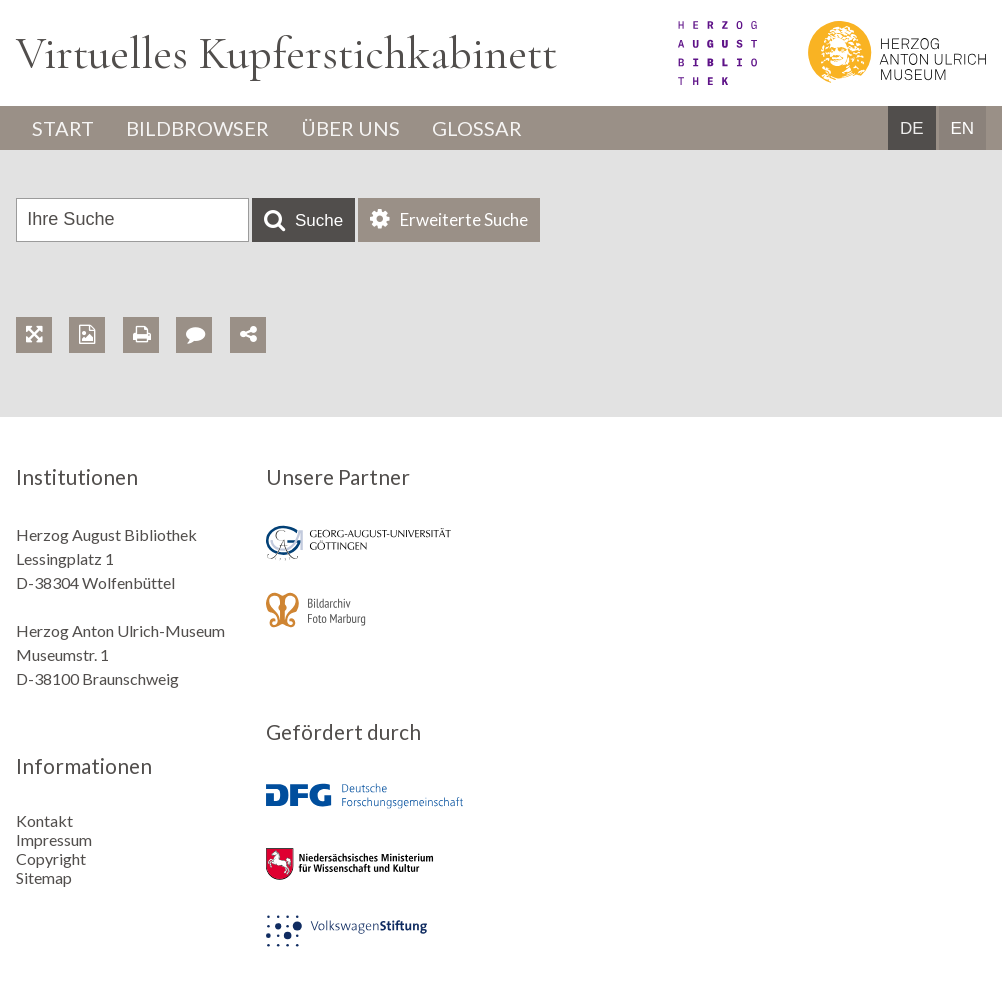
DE (912, 128)
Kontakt (44, 820)
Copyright (51, 858)
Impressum (54, 839)
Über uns (350, 128)
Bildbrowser (197, 128)
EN (962, 128)
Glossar (477, 128)
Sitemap (44, 877)
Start (63, 128)
